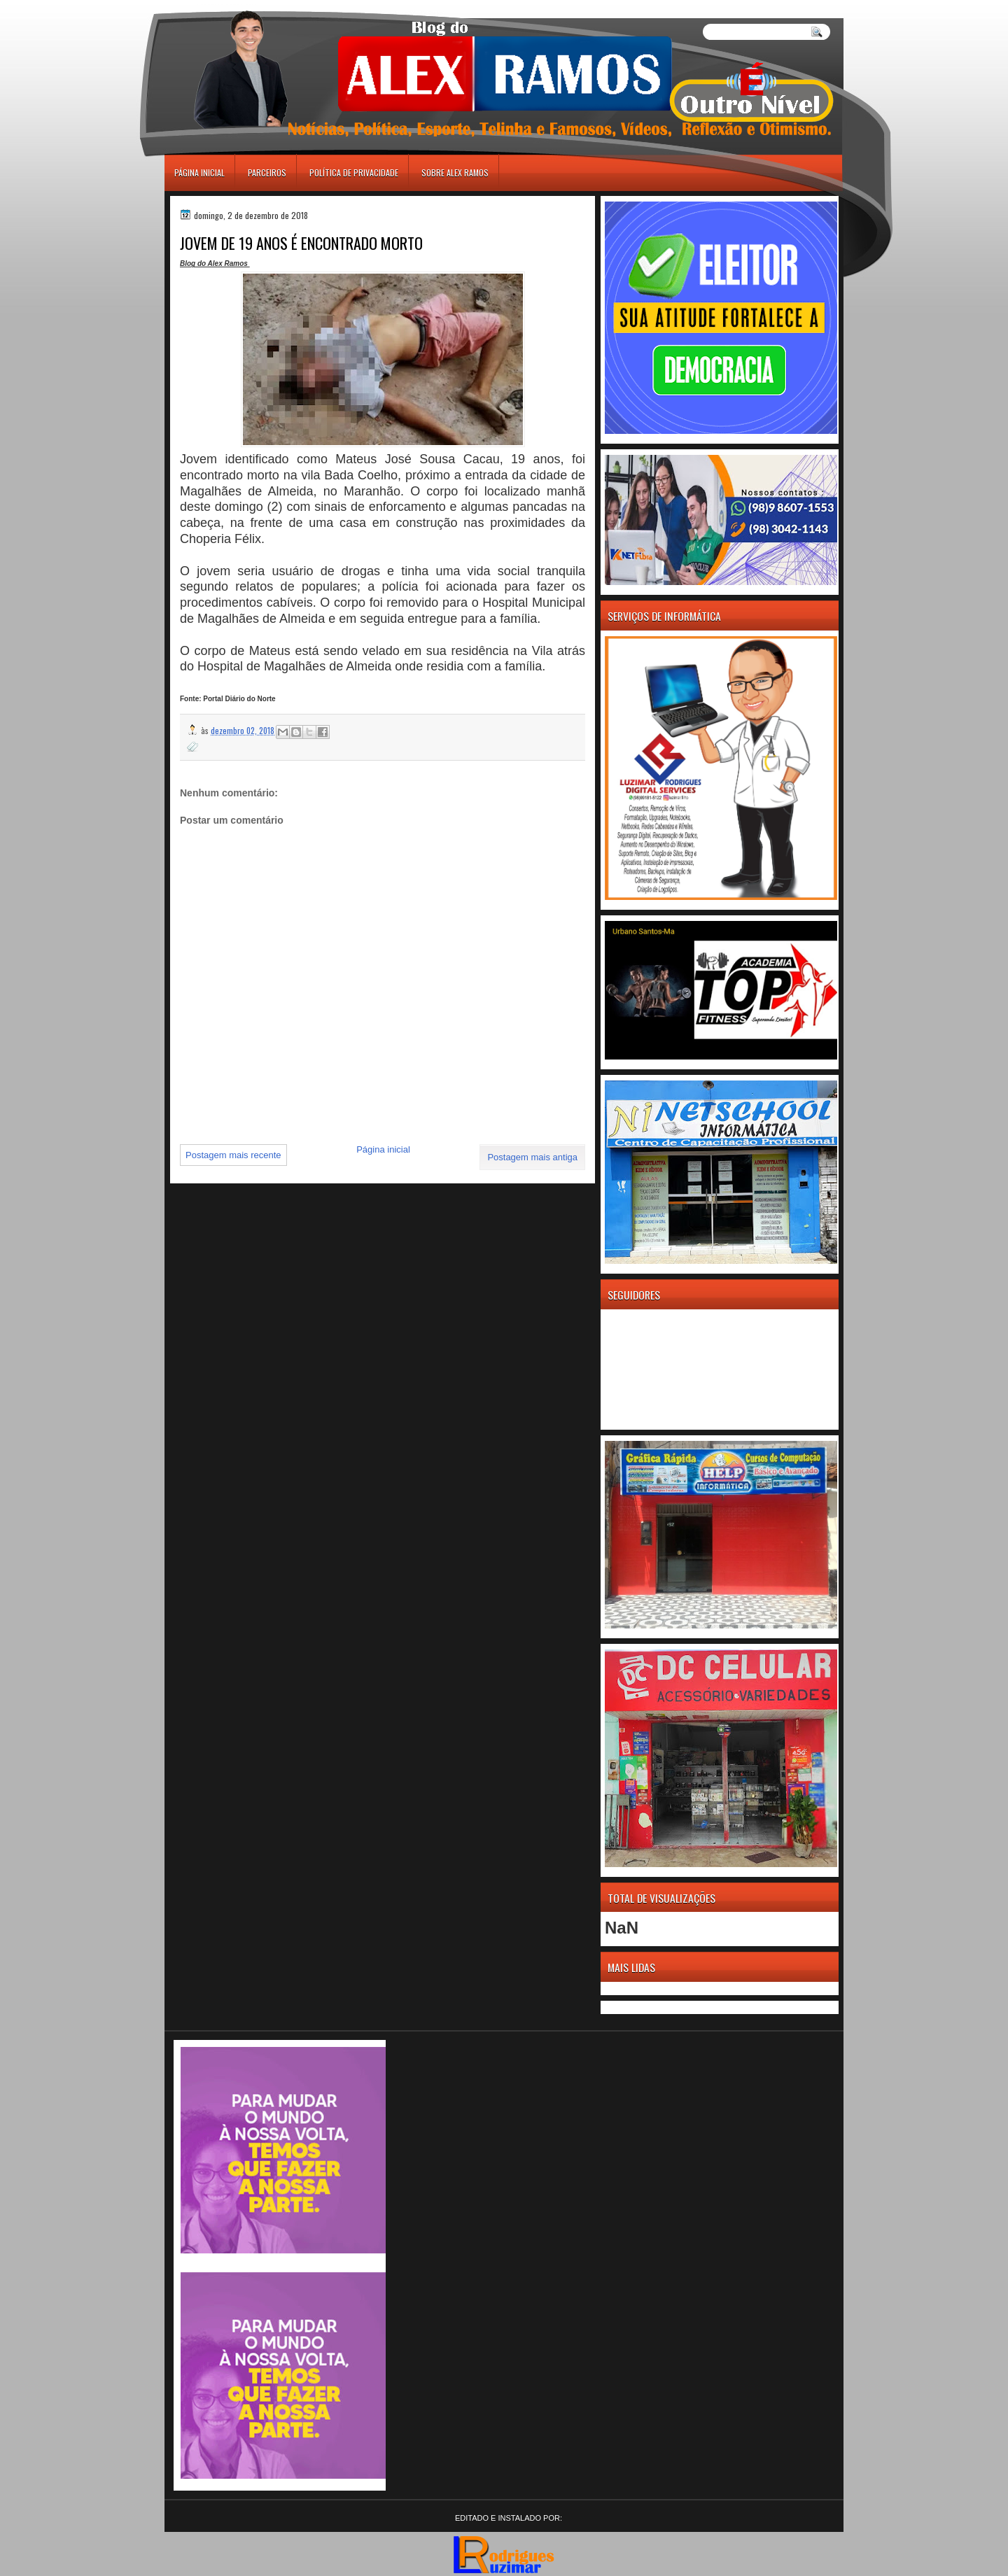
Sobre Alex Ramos (455, 172)
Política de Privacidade (353, 172)
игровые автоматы (227, 6)
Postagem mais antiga (532, 1157)
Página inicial (199, 172)
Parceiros (267, 172)
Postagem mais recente (233, 1155)
